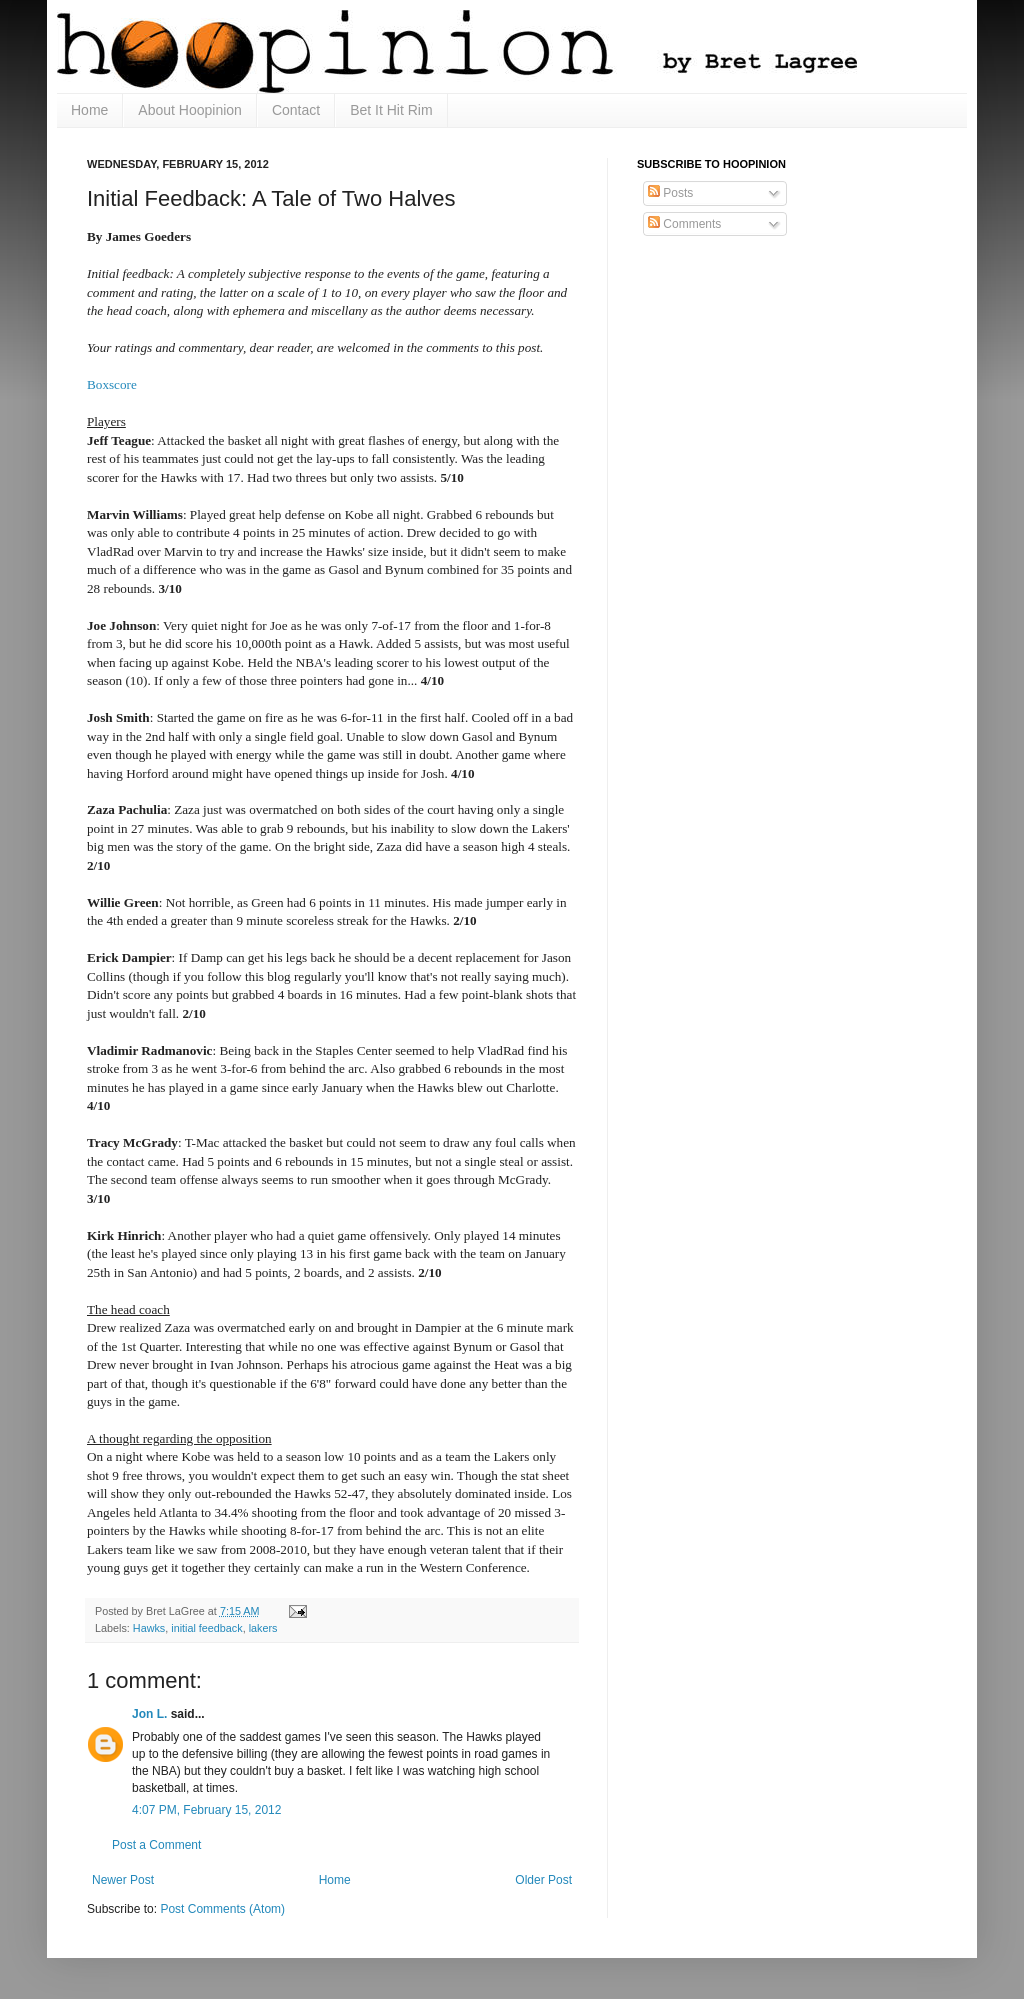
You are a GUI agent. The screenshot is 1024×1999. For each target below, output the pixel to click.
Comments (684, 224)
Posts (670, 193)
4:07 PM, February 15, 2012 (206, 1810)
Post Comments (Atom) (222, 1909)
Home (89, 110)
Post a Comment (156, 1845)
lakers (263, 1628)
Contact (296, 110)
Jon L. (149, 1714)
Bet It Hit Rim (391, 110)
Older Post (543, 1880)
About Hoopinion (190, 110)
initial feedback (206, 1628)
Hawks (149, 1628)
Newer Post (123, 1880)
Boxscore (112, 384)
